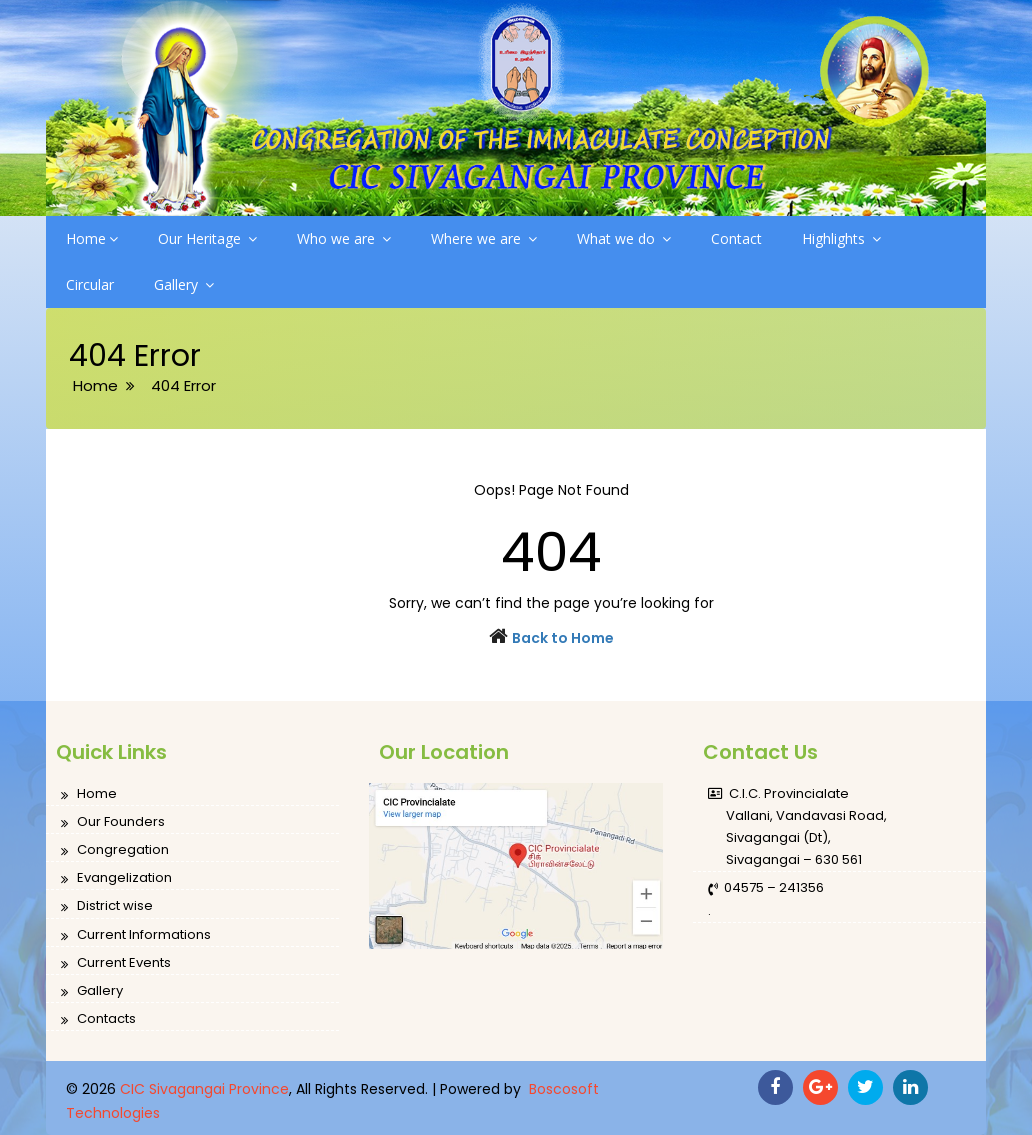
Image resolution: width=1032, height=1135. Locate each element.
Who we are (344, 238)
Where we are (484, 238)
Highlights (841, 238)
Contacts (98, 1019)
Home (92, 238)
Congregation (115, 850)
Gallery (184, 284)
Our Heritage (207, 238)
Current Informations (136, 935)
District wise (107, 906)
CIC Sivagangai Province (204, 1089)
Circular (90, 284)
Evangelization (116, 878)
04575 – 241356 (766, 888)
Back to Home (563, 638)
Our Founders (113, 822)
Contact (736, 238)
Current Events (116, 963)
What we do (624, 238)
